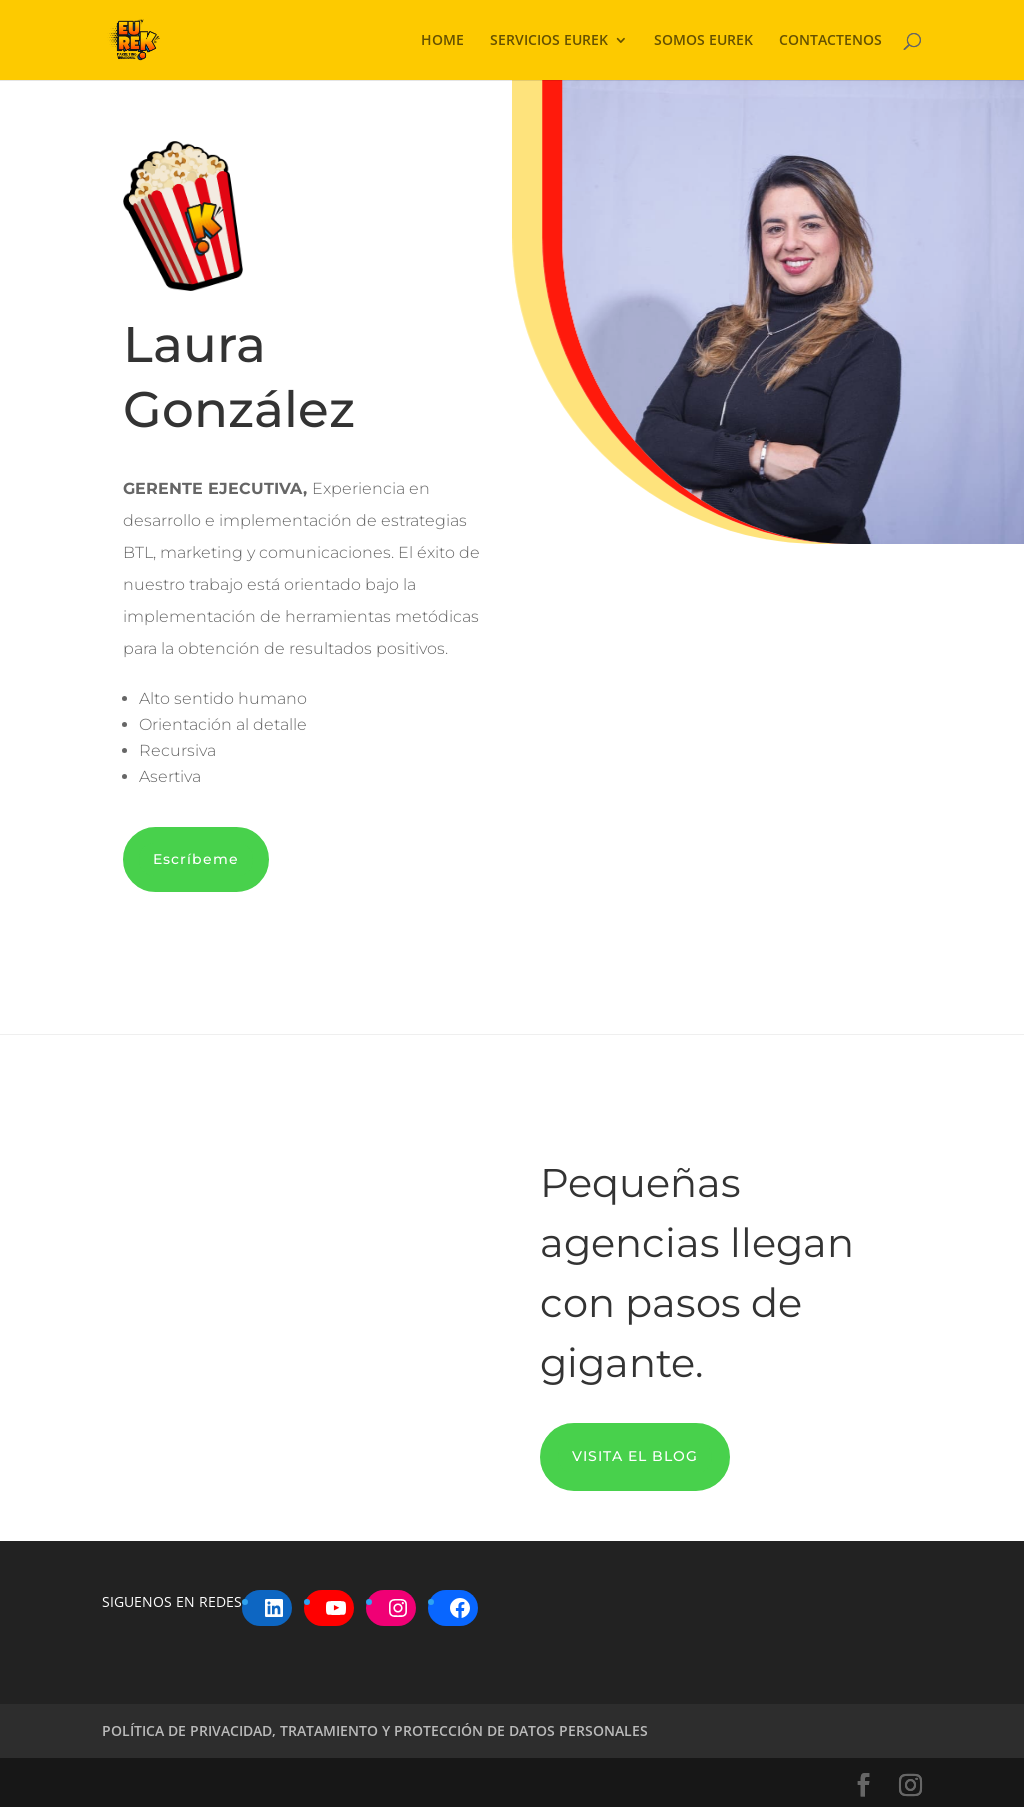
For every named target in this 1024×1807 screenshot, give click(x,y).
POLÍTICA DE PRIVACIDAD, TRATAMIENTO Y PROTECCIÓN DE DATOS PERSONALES (375, 1730)
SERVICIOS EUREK (549, 41)
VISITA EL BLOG (635, 1456)
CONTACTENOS (830, 41)
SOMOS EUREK (703, 41)
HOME (442, 41)
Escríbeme (196, 859)
